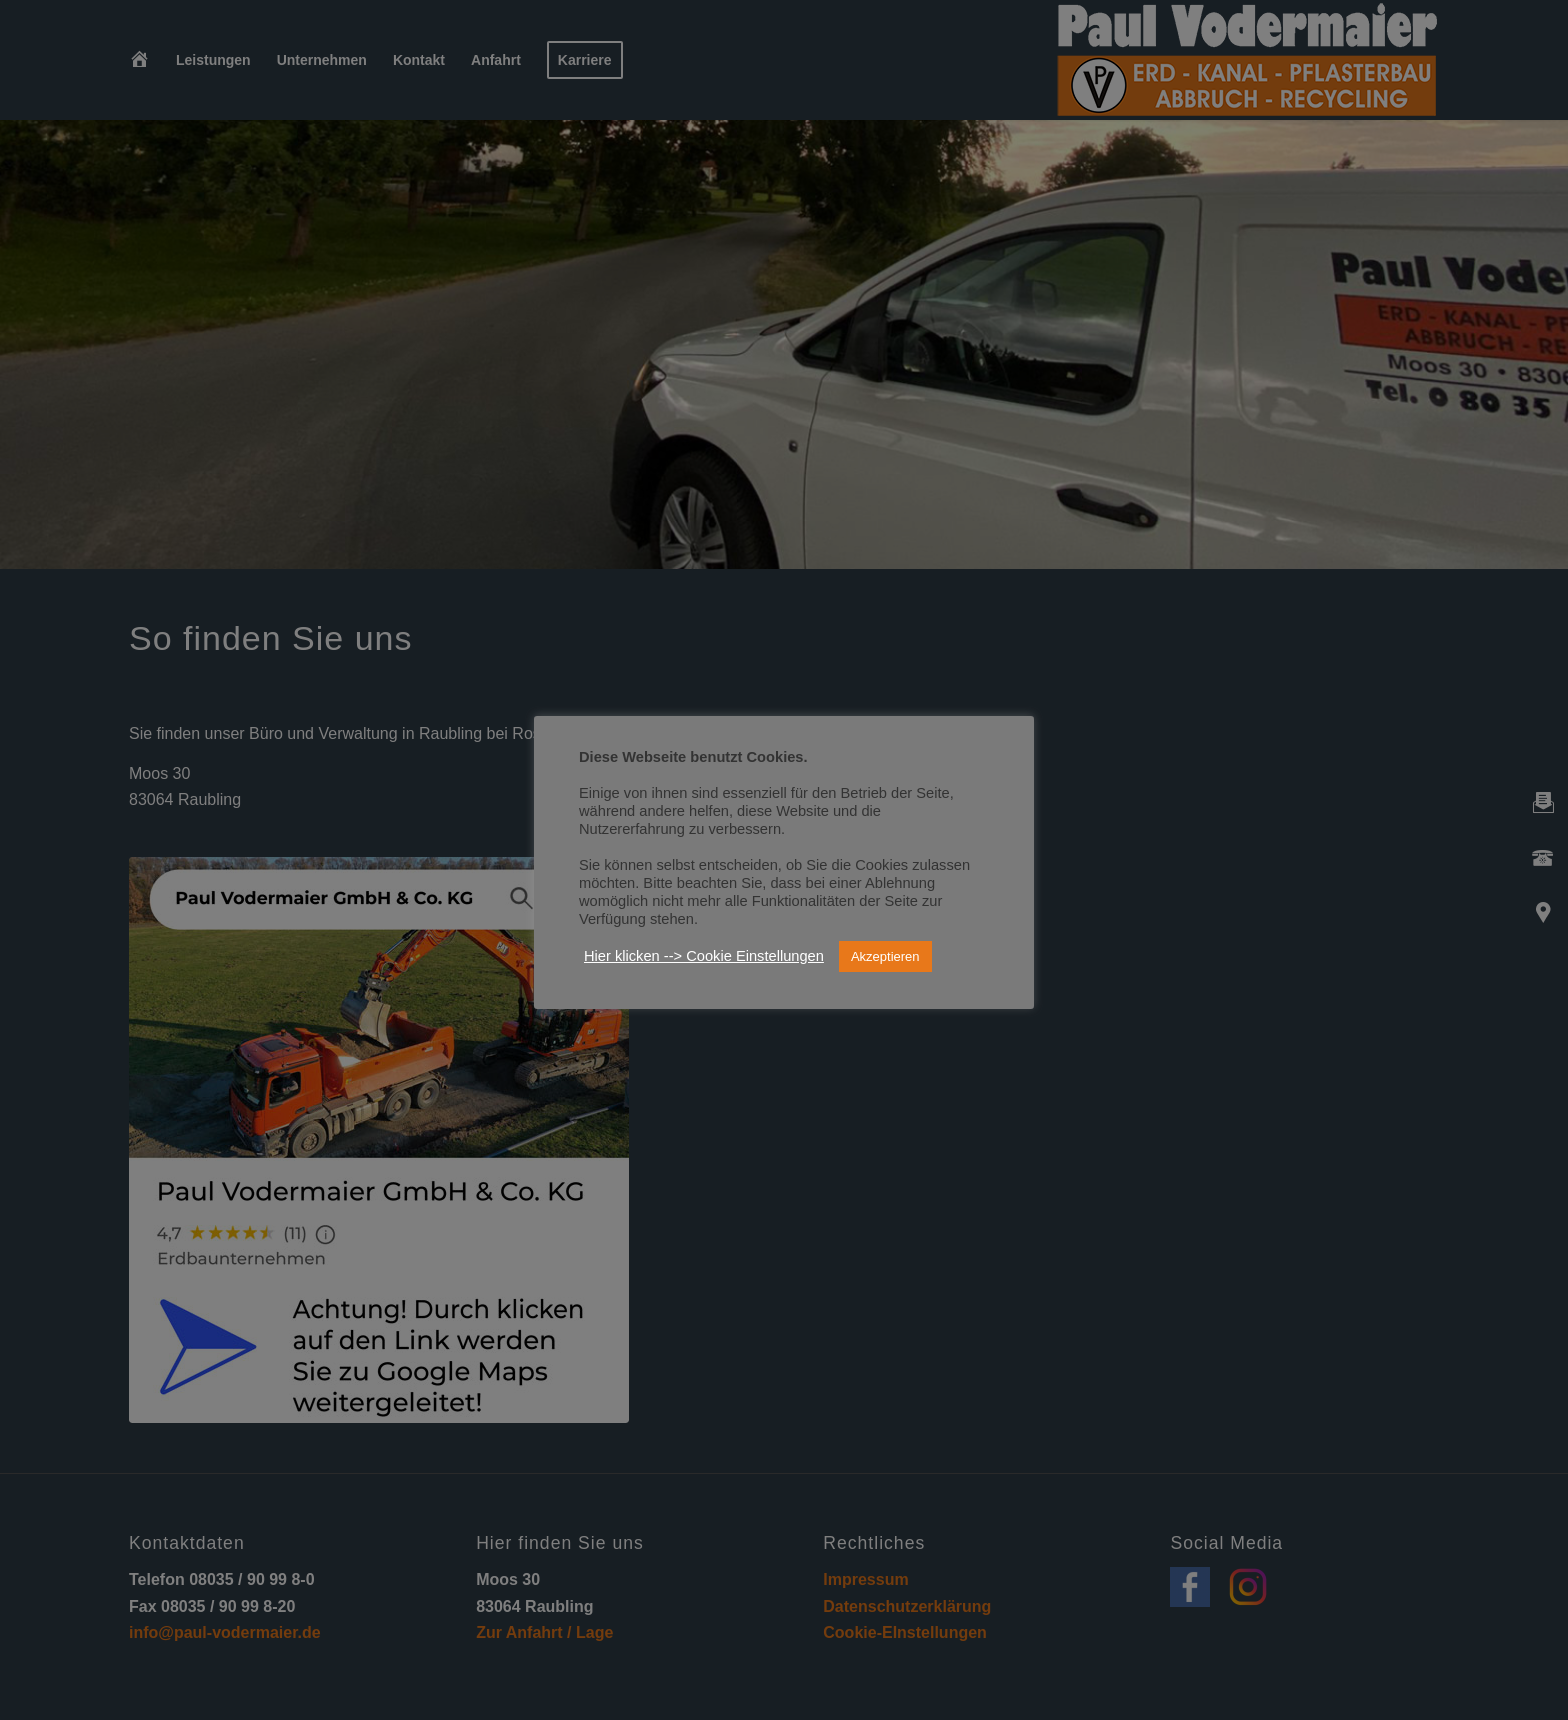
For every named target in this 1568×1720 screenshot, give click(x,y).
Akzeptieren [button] (885, 956)
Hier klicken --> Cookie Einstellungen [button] (704, 956)
